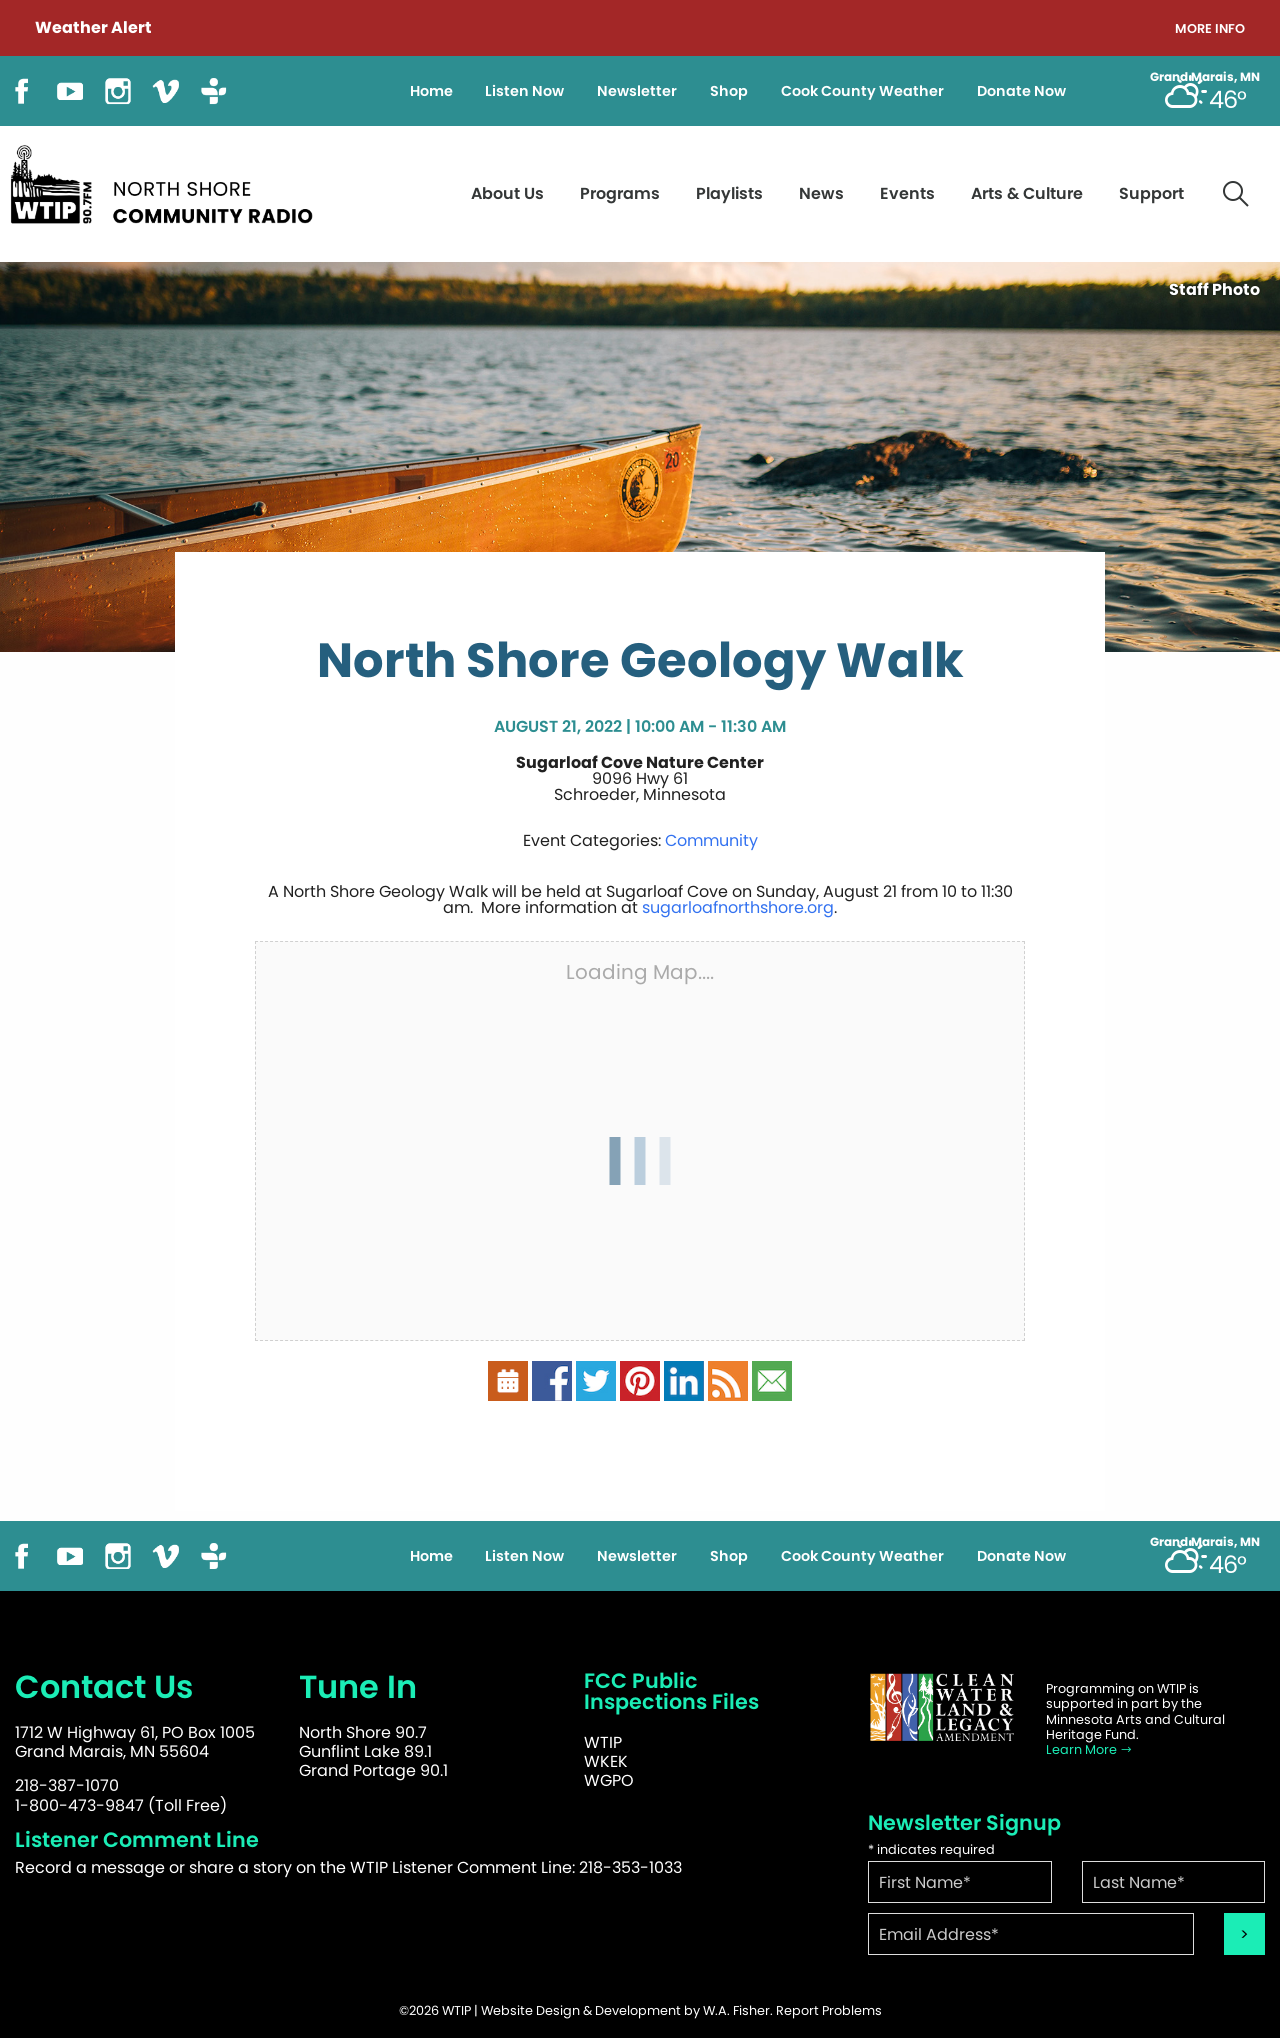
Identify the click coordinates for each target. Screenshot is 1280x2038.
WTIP (603, 1742)
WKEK (606, 1761)
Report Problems (829, 2010)
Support (1151, 193)
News (821, 193)
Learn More (1089, 1749)
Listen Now (524, 91)
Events (907, 193)
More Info (1210, 29)
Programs (620, 193)
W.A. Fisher (736, 2010)
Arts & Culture (1027, 193)
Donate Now (1021, 91)
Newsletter (637, 91)
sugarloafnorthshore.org (738, 907)
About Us (507, 193)
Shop (729, 91)
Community (711, 840)
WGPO (609, 1780)
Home (431, 91)
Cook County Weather (862, 91)
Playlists (729, 193)
